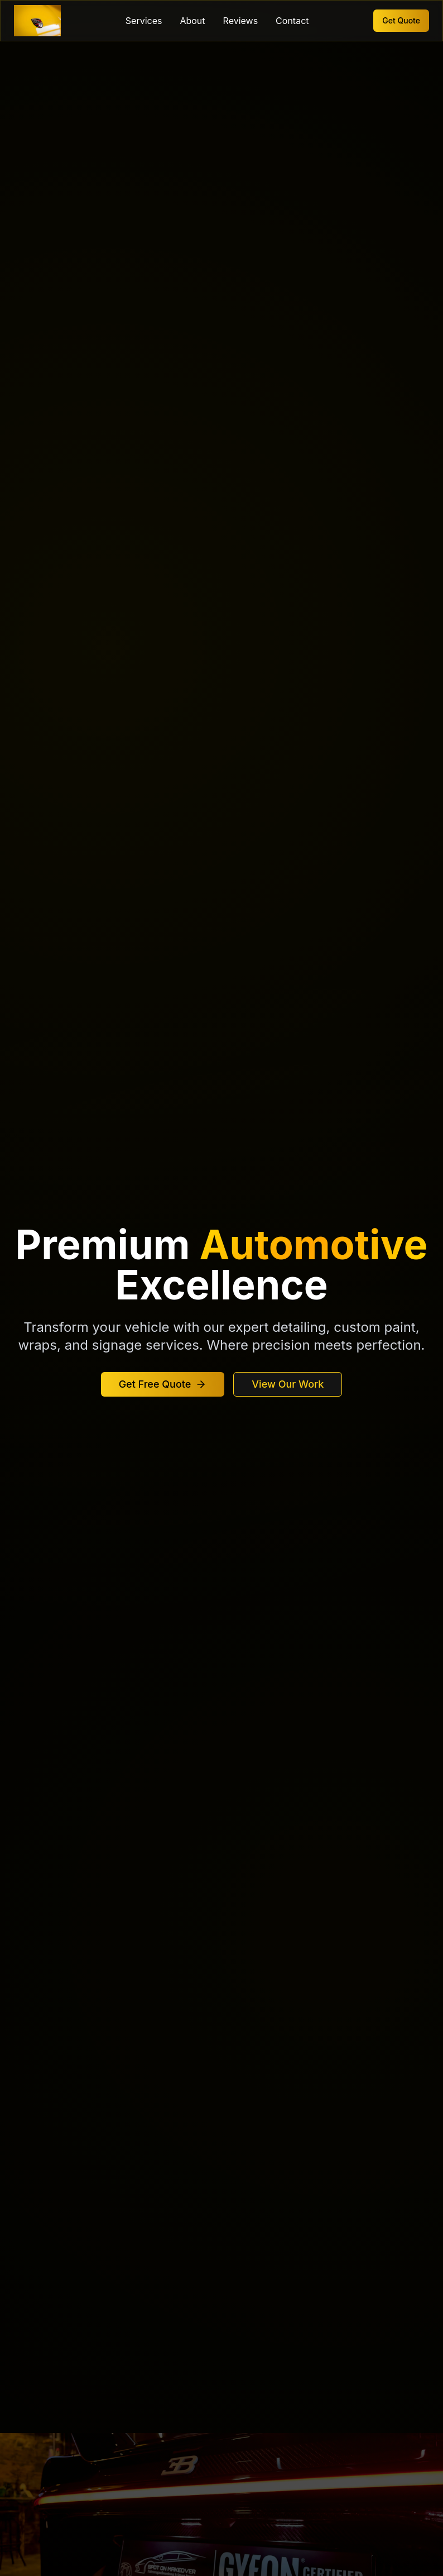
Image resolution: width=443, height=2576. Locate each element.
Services (144, 20)
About (192, 20)
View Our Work (288, 1384)
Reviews (240, 20)
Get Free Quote (163, 1384)
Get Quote (401, 20)
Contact (292, 20)
